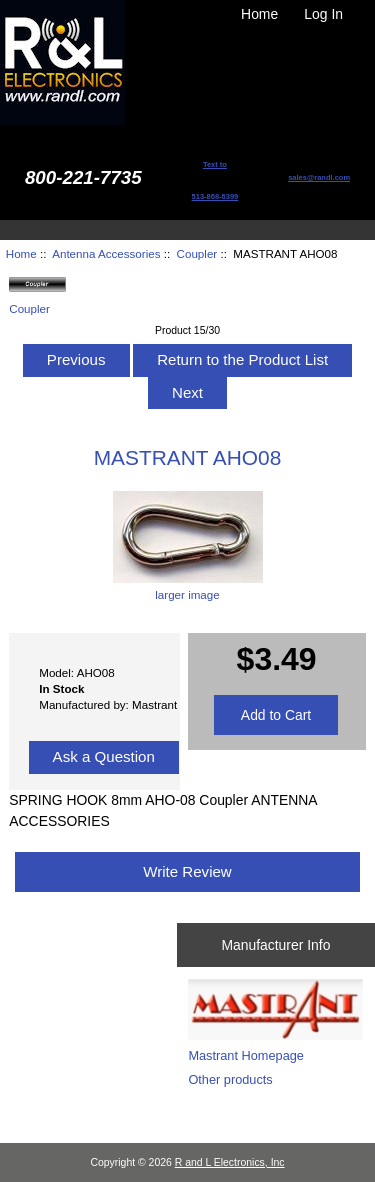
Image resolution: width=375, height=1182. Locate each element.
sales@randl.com (319, 177)
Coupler (197, 253)
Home (259, 14)
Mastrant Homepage (246, 1055)
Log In (323, 14)
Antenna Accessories (106, 253)
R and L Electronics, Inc (230, 1162)
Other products (230, 1079)
